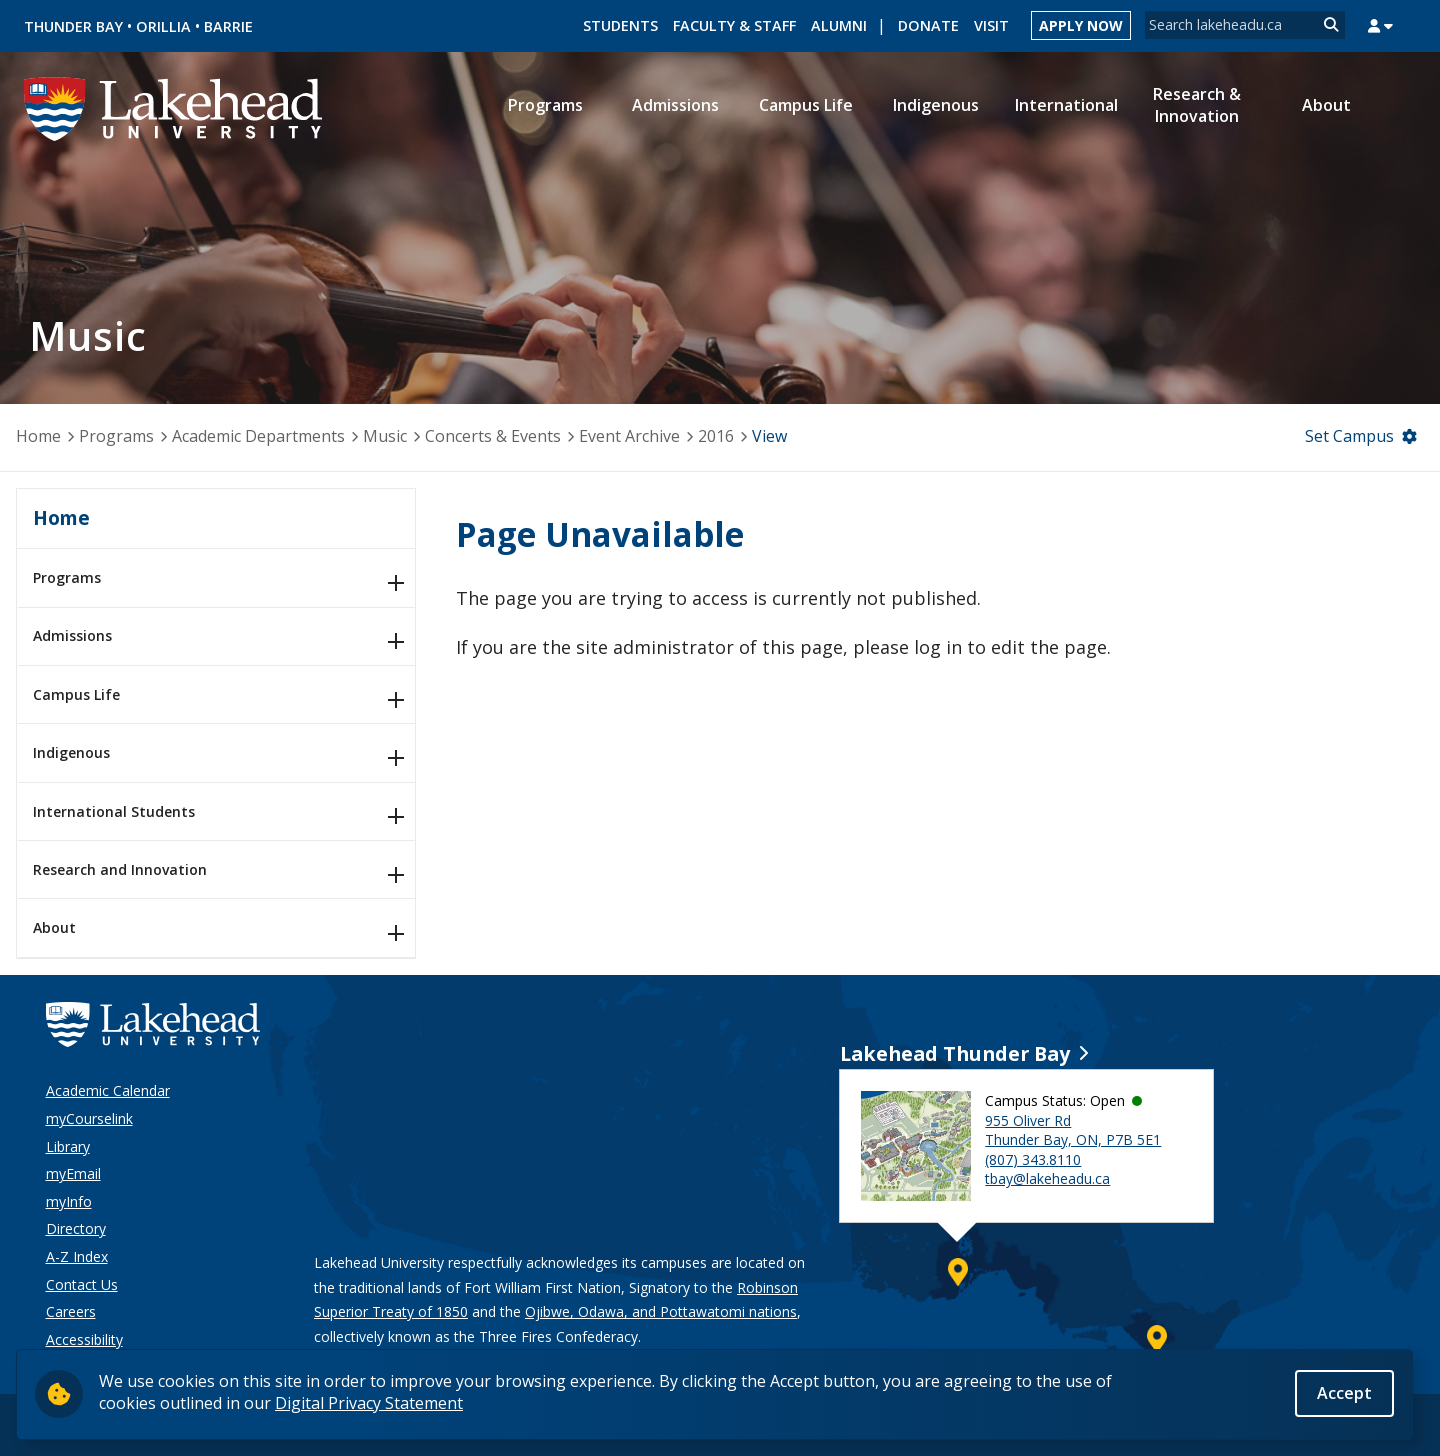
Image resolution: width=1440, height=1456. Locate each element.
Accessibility (84, 1339)
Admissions (72, 635)
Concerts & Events (493, 436)
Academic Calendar (108, 1090)
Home (38, 436)
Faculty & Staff (734, 25)
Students (620, 25)
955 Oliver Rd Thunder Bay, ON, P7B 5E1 (1073, 1130)
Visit (991, 25)
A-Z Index (77, 1256)
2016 (716, 436)
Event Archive (629, 436)
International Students (114, 811)
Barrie (228, 26)
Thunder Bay (73, 26)
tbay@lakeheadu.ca (1047, 1178)
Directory (76, 1228)
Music (385, 436)
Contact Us (82, 1284)
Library (68, 1146)
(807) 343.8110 (1033, 1159)
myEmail (73, 1173)
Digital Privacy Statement (369, 1405)
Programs (116, 436)
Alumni (839, 25)
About (54, 927)
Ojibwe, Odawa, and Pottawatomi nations (661, 1311)
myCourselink (89, 1118)
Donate (928, 25)
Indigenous (71, 752)
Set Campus (1349, 436)
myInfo (69, 1201)
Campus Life (76, 694)
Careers (71, 1311)
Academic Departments (258, 436)
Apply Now (1081, 25)
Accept (1344, 1395)
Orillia (163, 26)
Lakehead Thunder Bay (955, 1053)
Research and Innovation (120, 869)
